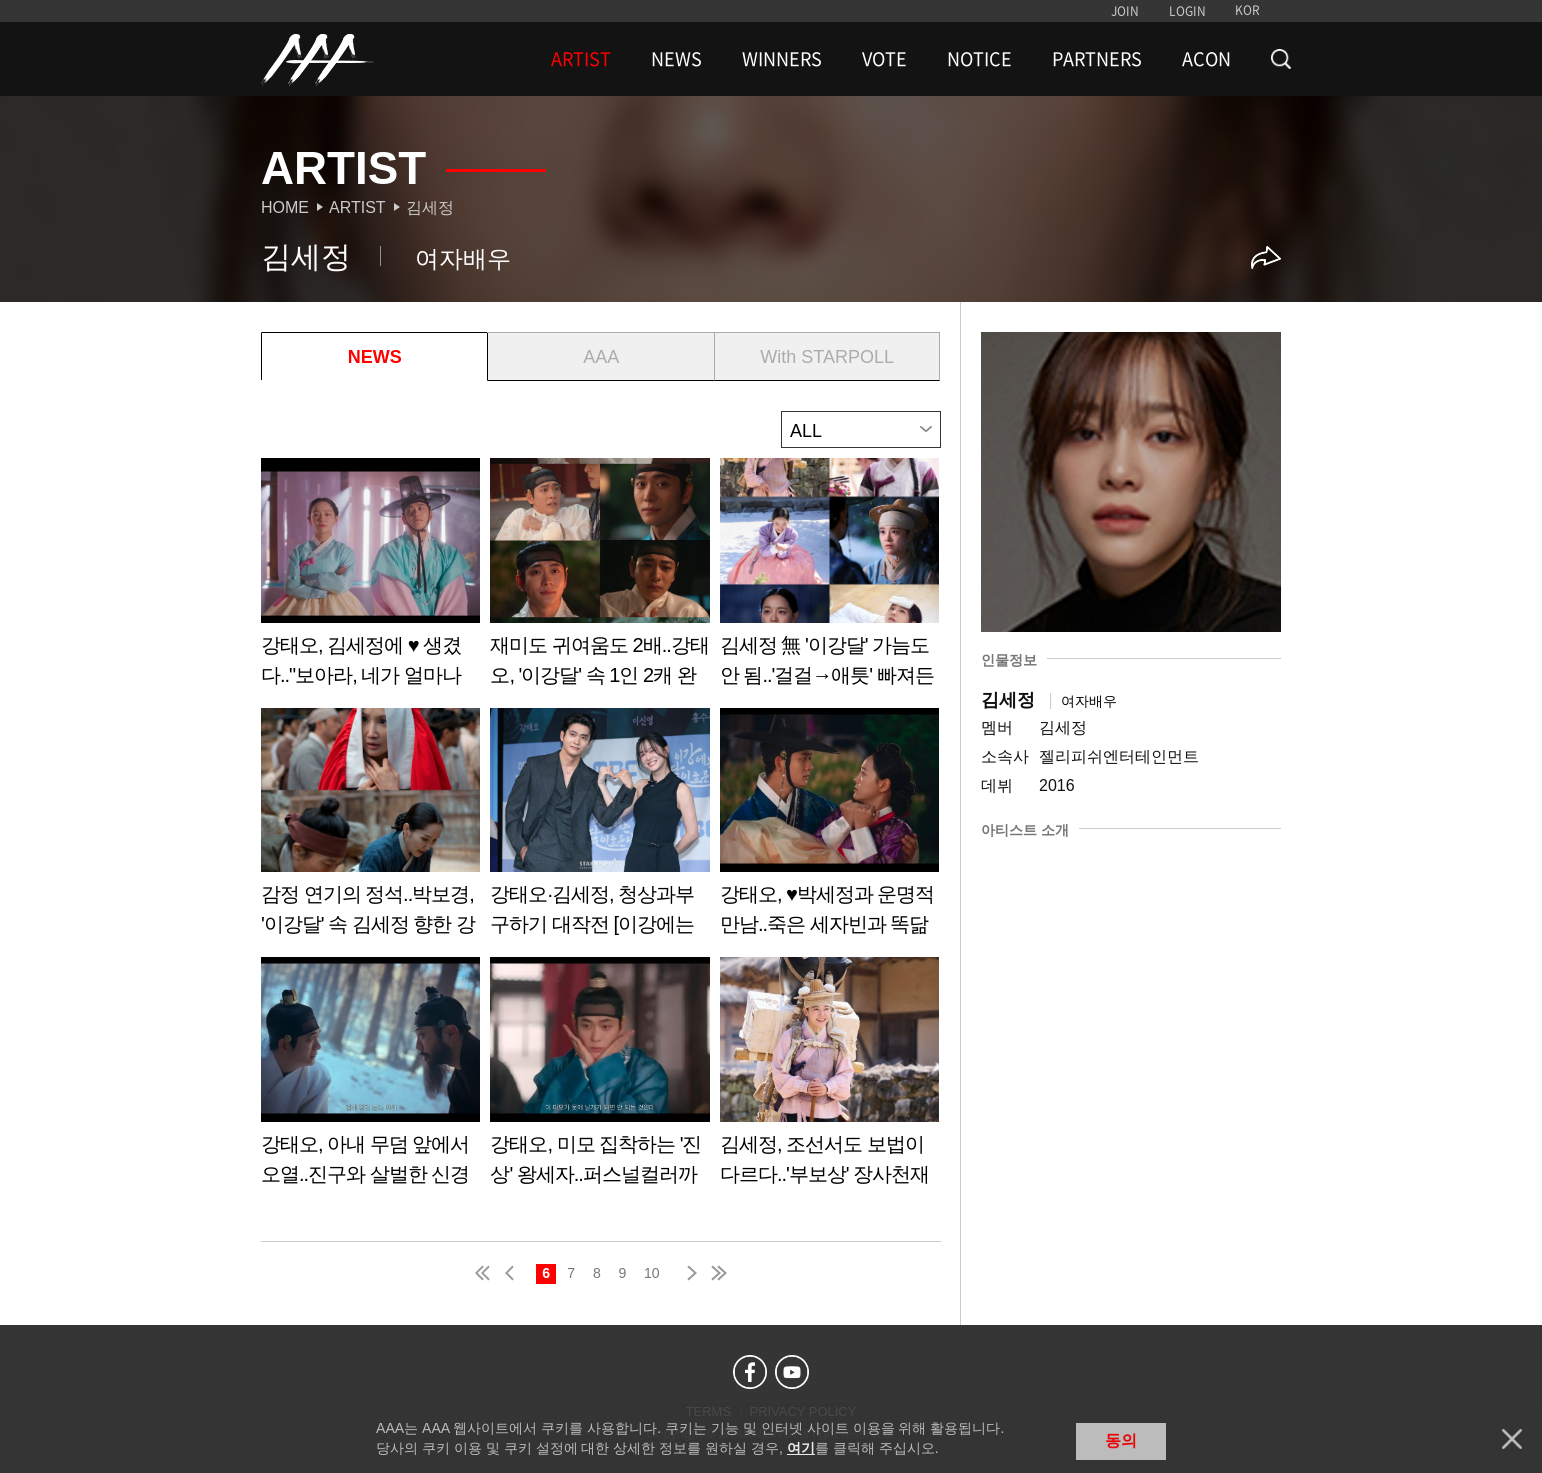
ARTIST (581, 59)
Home (285, 207)
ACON (1206, 59)
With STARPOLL (827, 357)
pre (514, 1273)
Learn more (370, 579)
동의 (1121, 1440)
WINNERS (782, 59)
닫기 (1512, 1439)
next (688, 1273)
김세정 (430, 207)
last (718, 1273)
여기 (801, 1448)
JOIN (1125, 11)
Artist (357, 207)
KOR (1247, 10)
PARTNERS (1097, 59)
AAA (601, 357)
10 (652, 1273)
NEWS (676, 59)
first (484, 1273)
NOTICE (979, 59)
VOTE (884, 59)
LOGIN (1187, 11)
